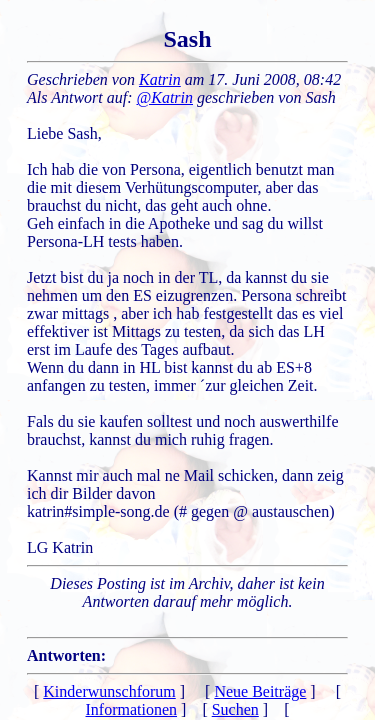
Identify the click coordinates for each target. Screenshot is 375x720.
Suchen (235, 709)
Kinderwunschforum (109, 691)
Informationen (132, 709)
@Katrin (165, 97)
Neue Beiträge (260, 691)
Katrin (160, 79)
